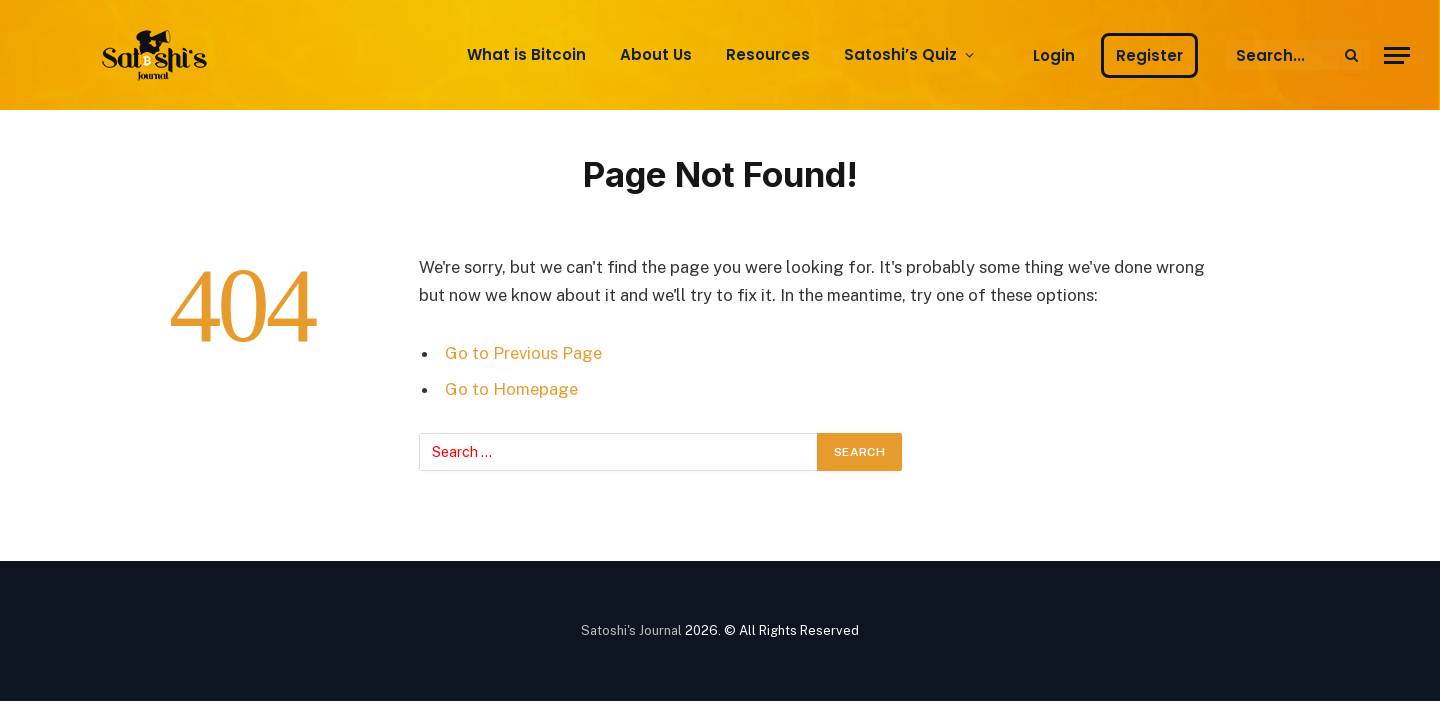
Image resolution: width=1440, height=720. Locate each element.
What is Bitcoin (526, 54)
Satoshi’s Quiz (900, 54)
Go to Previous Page (523, 353)
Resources (768, 54)
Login (1054, 55)
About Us (656, 54)
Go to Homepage (511, 389)
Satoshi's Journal (631, 630)
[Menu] (1397, 55)
